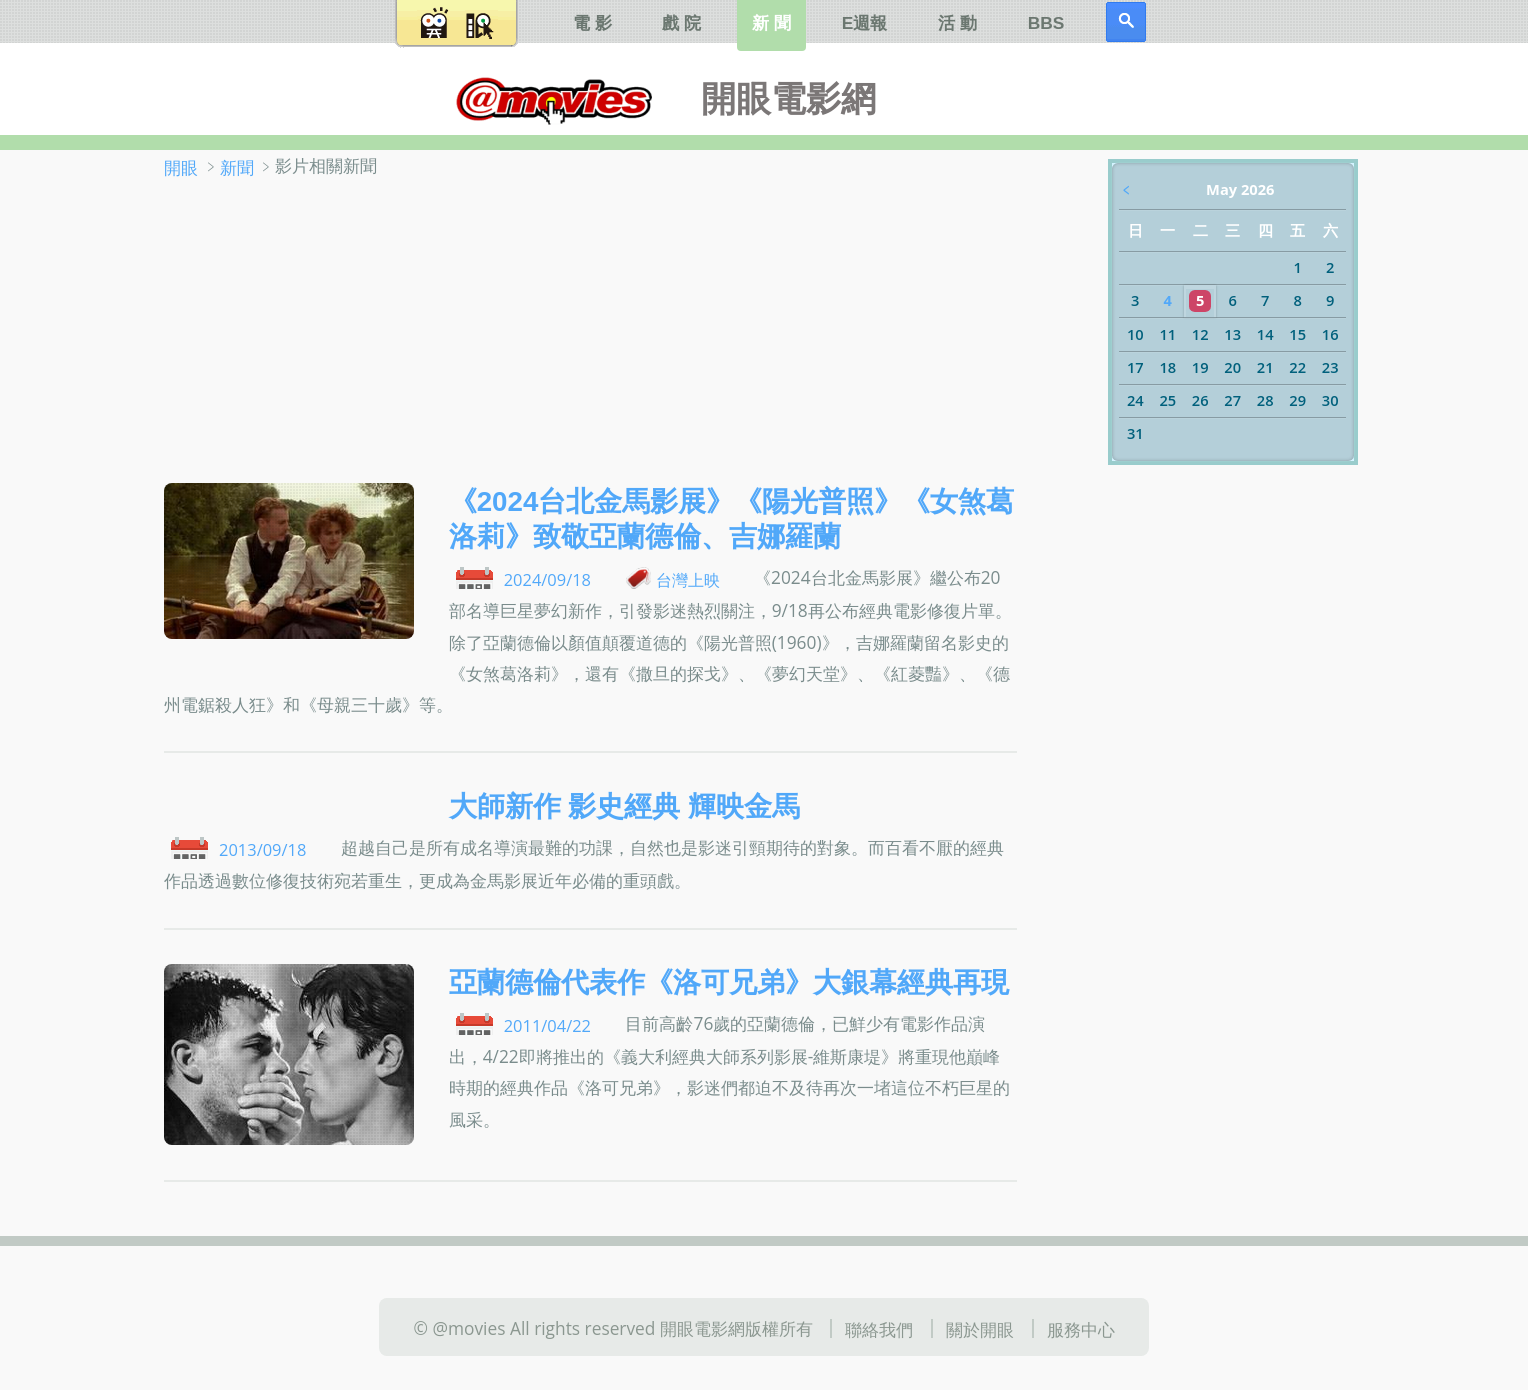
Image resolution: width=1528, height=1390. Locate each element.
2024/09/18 (547, 579)
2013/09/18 (262, 849)
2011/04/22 (547, 1025)
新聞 (237, 167)
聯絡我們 (879, 1329)
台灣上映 (688, 579)
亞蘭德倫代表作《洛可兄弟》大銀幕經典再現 (729, 982)
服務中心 (1081, 1329)
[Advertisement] (590, 333)
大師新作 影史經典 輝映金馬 (624, 806)
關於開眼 (980, 1329)
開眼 (181, 167)
